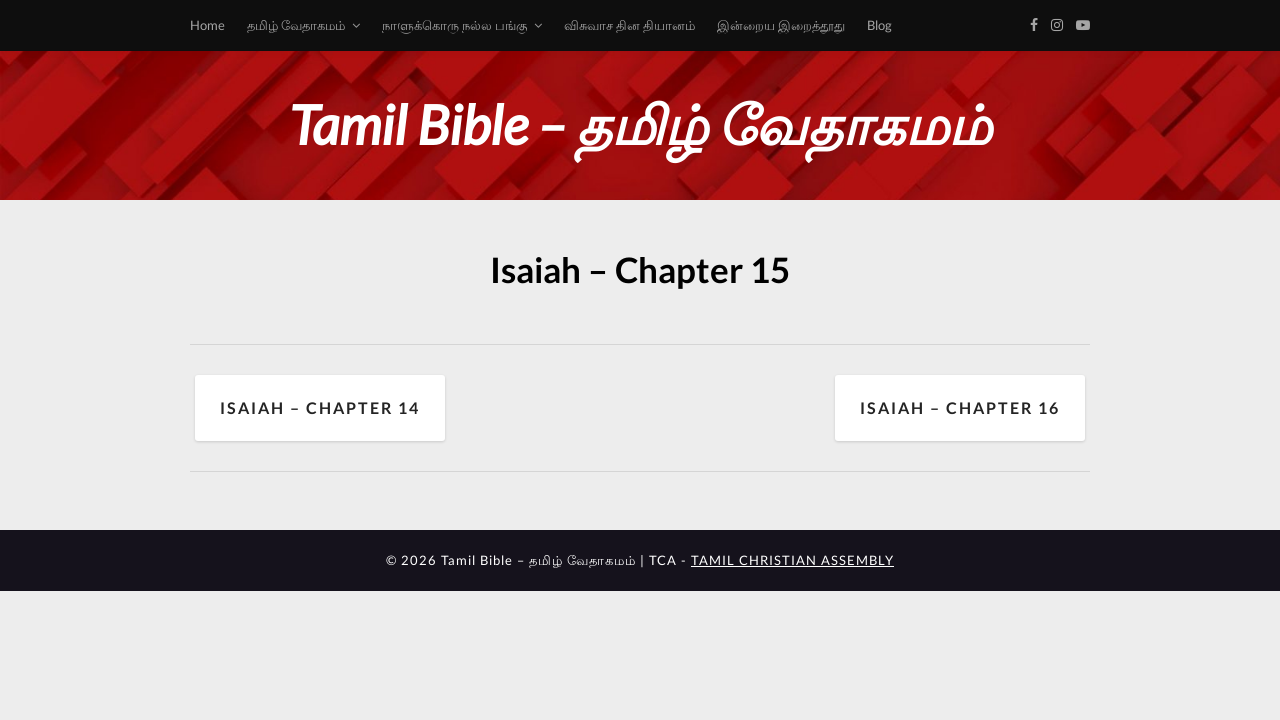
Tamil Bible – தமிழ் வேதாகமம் (640, 124)
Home (207, 25)
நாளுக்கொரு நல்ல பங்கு (454, 25)
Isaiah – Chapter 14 (320, 407)
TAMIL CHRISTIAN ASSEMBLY (792, 560)
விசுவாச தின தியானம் (629, 25)
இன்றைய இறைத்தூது (781, 25)
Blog (879, 25)
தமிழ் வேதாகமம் (296, 25)
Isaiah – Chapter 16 (960, 407)
